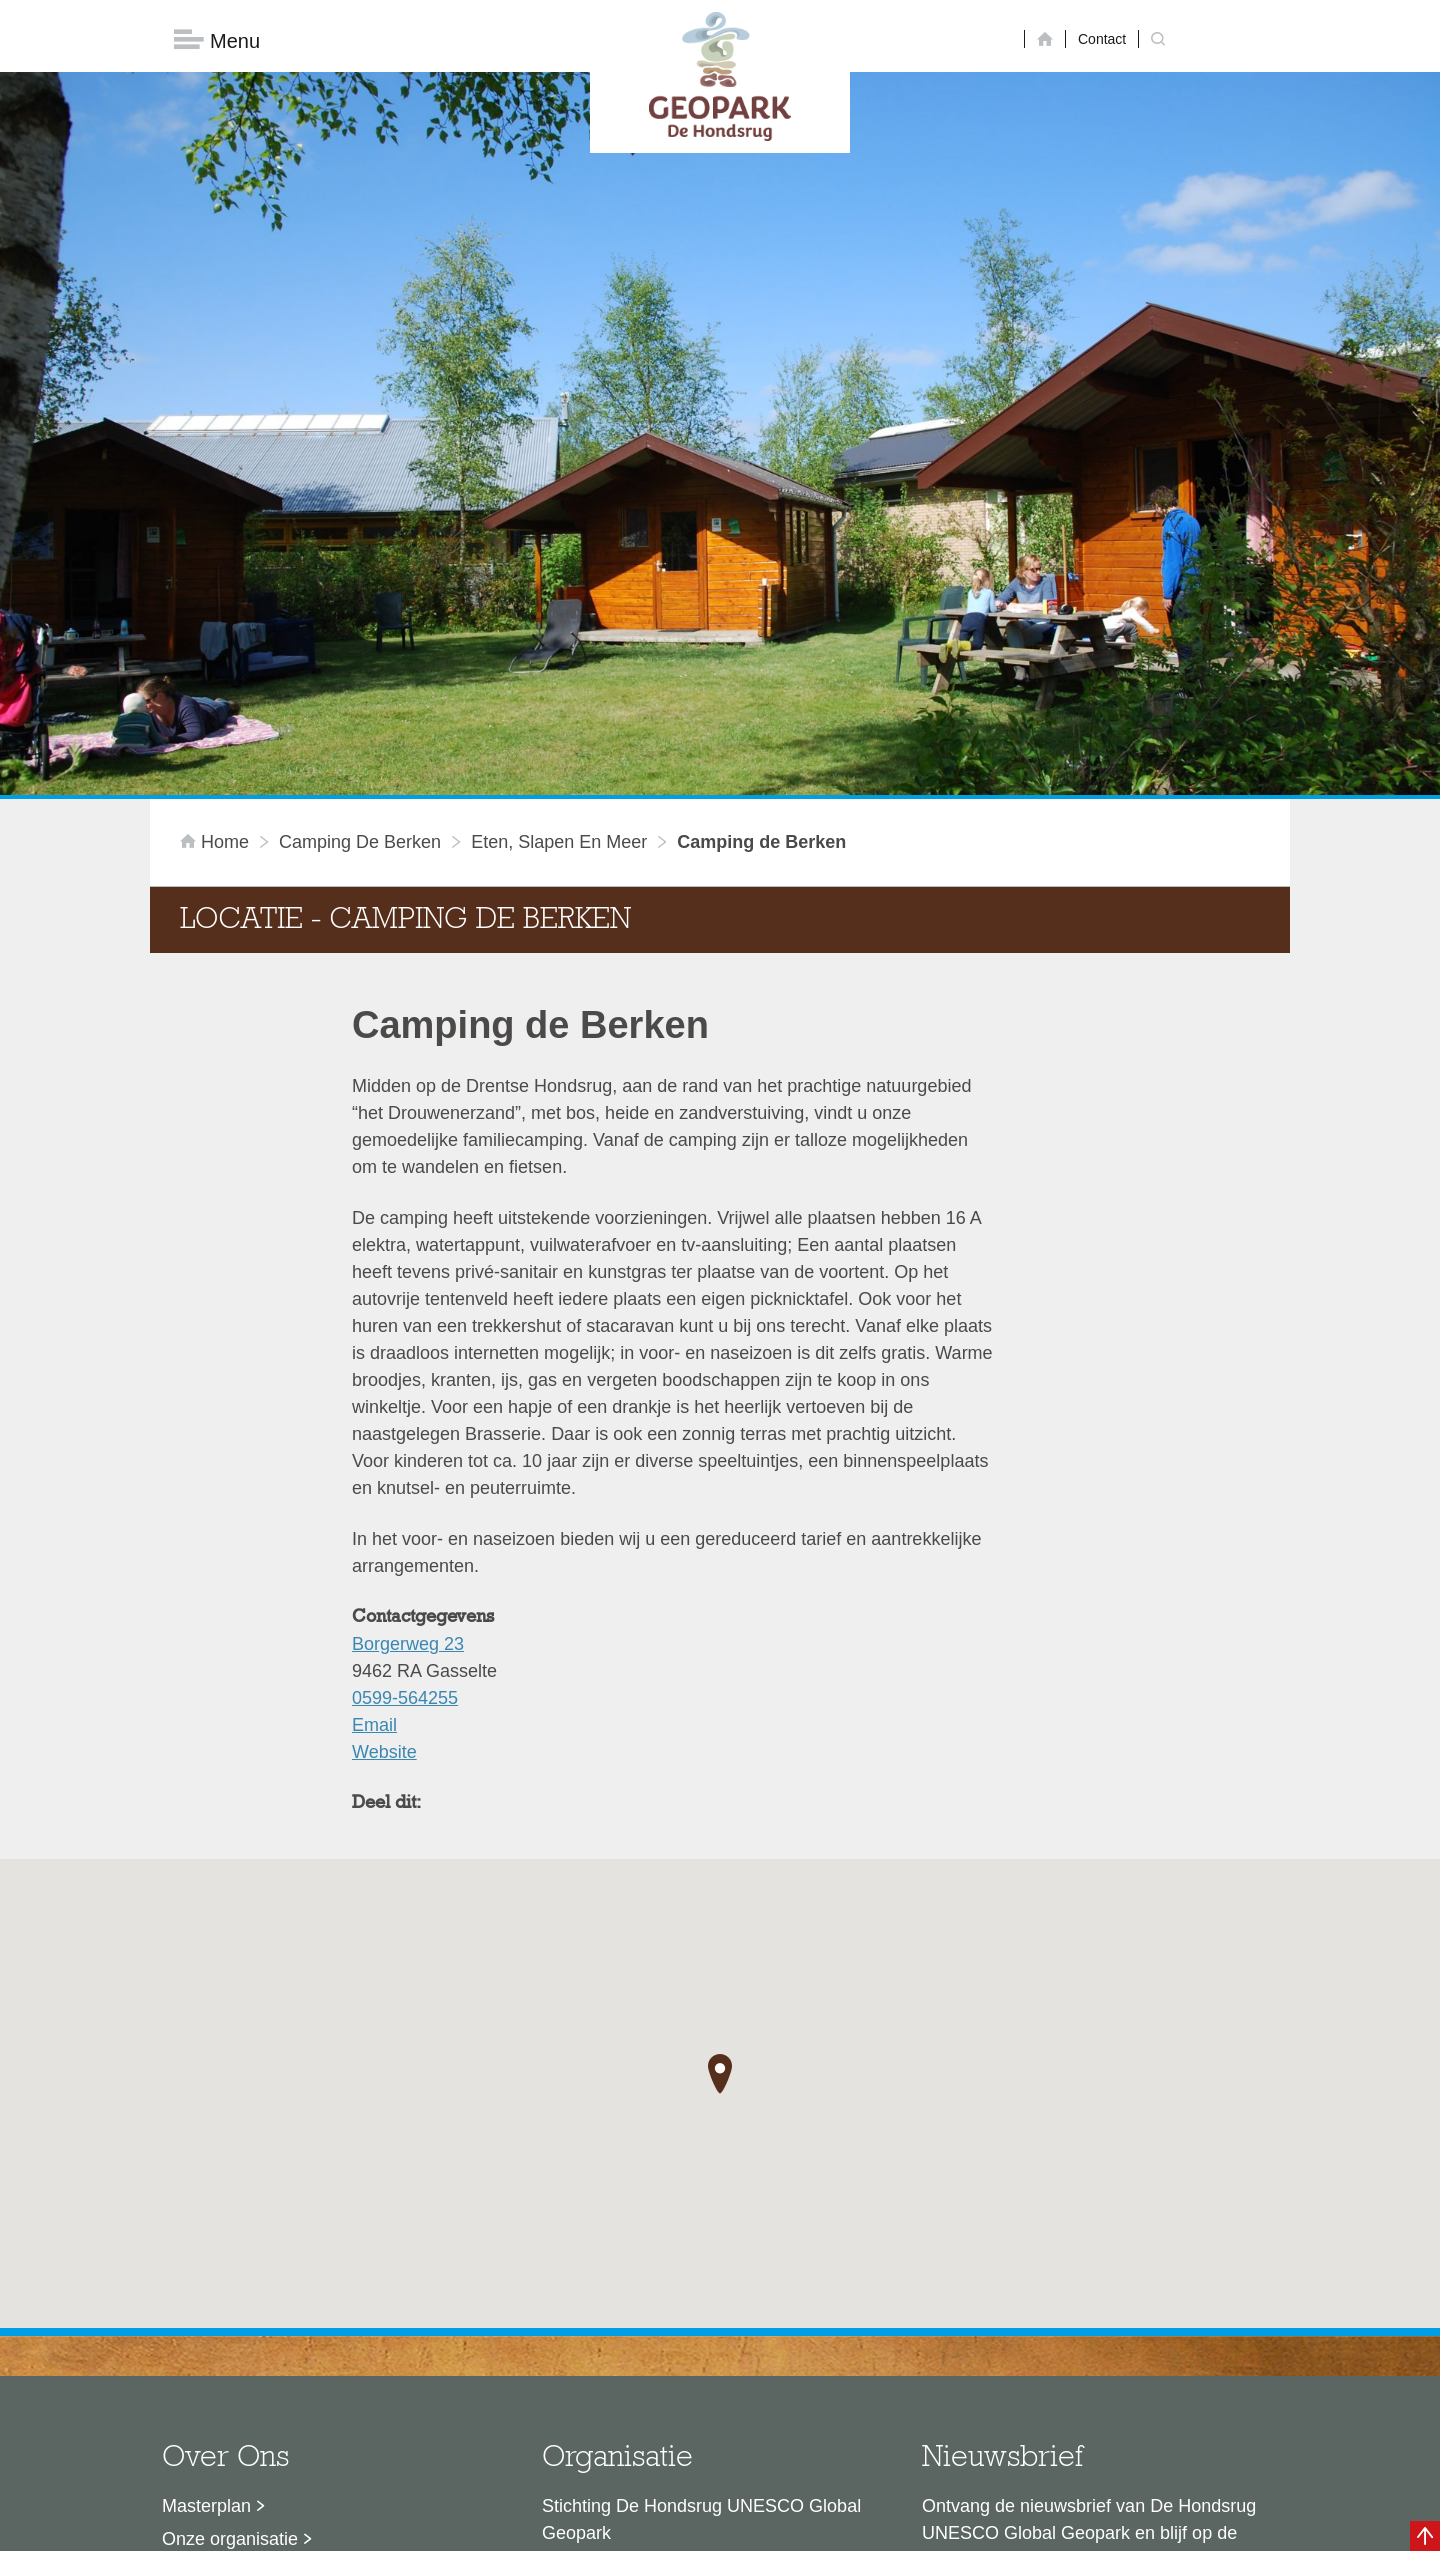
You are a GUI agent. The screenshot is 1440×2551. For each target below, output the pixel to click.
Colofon (605, 2526)
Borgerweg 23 (408, 1325)
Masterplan (206, 2187)
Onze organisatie (230, 2220)
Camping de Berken (360, 523)
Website (384, 1433)
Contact (1102, 39)
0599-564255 (405, 1379)
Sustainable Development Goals (290, 2253)
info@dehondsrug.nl (622, 2367)
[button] (720, 1754)
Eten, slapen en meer (559, 523)
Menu (217, 40)
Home (217, 523)
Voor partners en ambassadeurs (290, 2286)
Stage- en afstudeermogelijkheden (299, 2319)
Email (374, 1406)
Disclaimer (530, 2526)
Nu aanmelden (1011, 2306)
